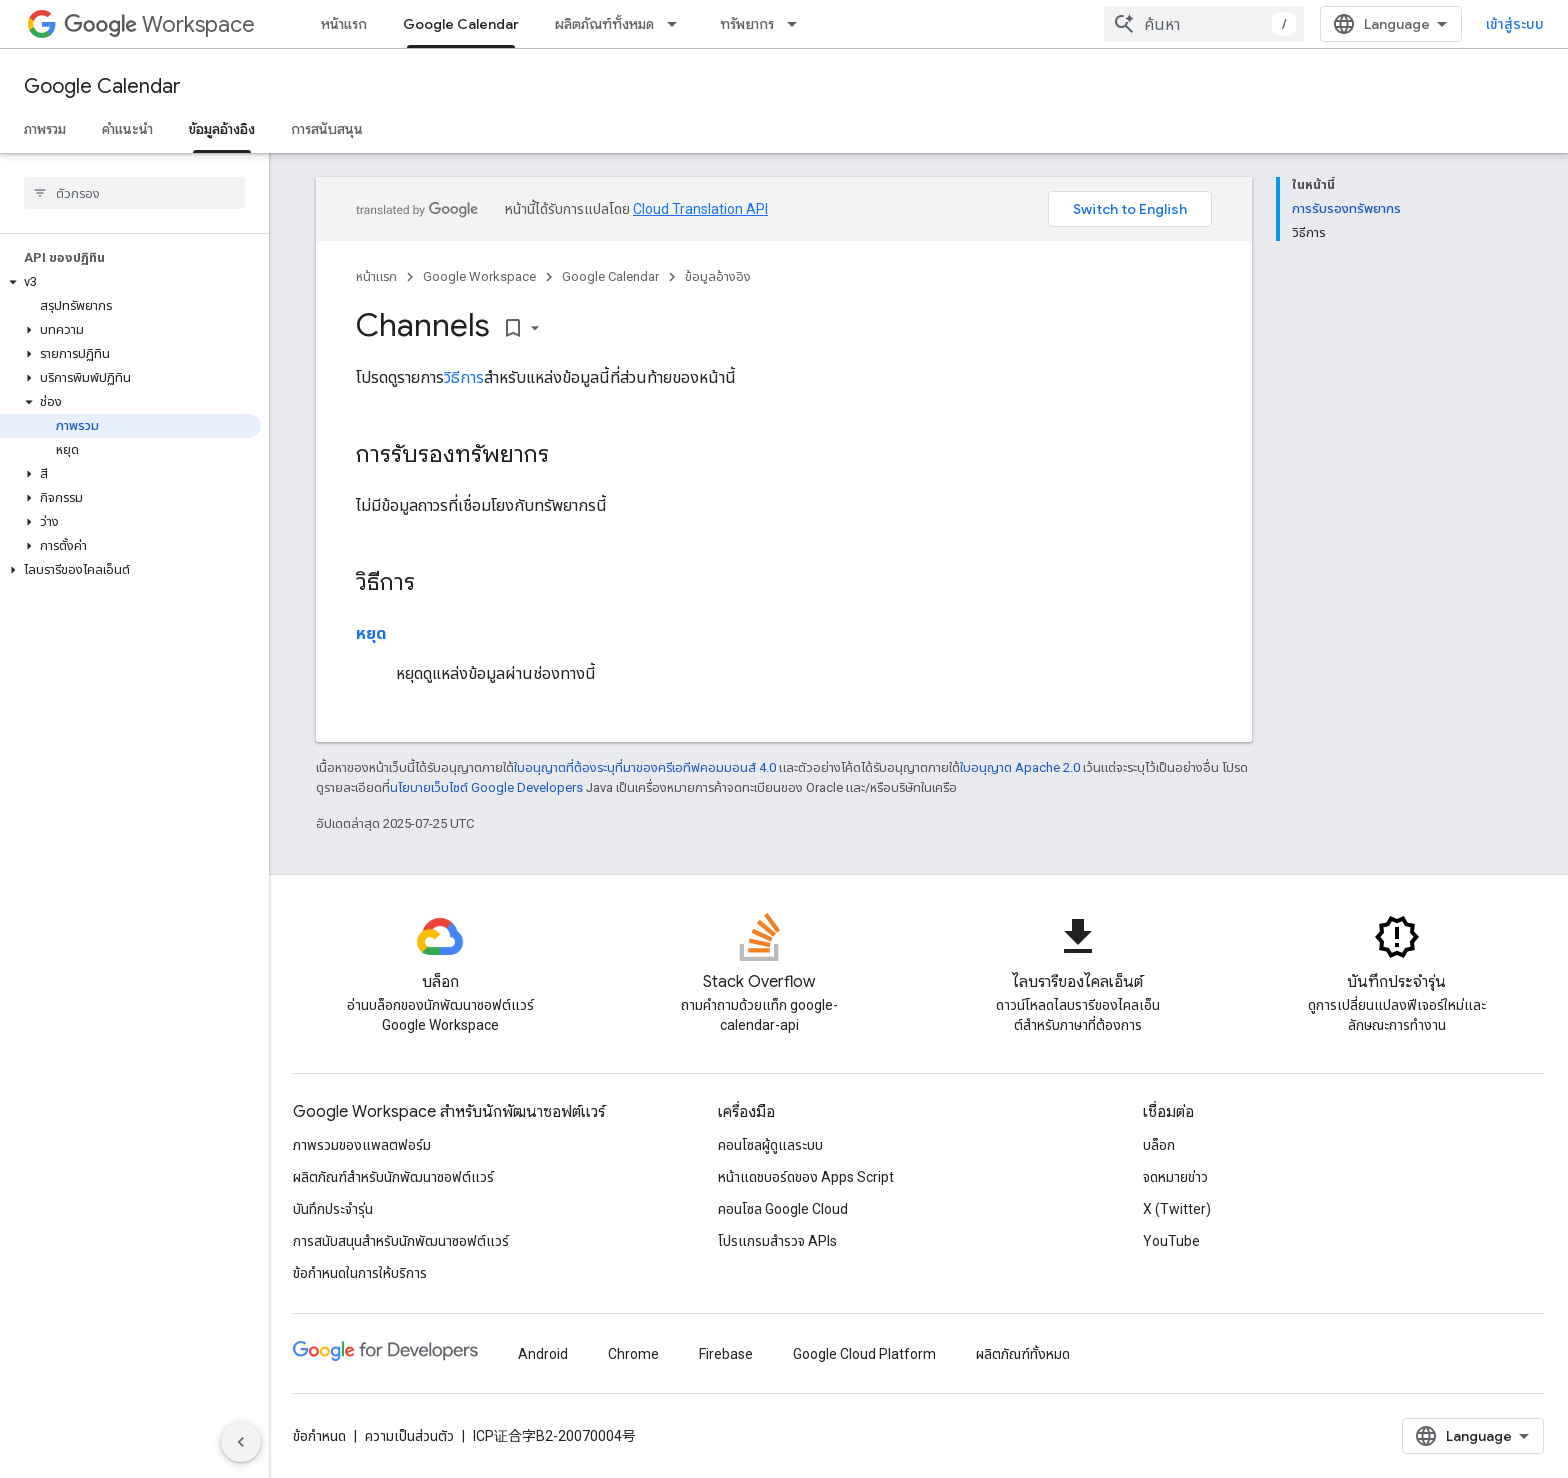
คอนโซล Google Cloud (783, 1209)
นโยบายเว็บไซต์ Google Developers (486, 787)
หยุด (371, 633)
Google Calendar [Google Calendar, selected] (461, 24)
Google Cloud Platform (864, 1354)
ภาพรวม (45, 129)
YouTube (1171, 1241)
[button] (130, 282)
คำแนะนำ (127, 129)
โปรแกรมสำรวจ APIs (777, 1241)
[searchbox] (134, 193)
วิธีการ (464, 377)
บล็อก (1159, 1145)
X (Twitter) (1177, 1209)
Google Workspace (479, 276)
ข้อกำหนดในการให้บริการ (360, 1273)
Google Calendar (102, 86)
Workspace (159, 24)
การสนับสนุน (327, 129)
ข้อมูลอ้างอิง (718, 276)
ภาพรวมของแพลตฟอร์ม (362, 1145)
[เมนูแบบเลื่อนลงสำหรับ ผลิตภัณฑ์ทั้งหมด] (678, 24)
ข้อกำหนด (319, 1436)
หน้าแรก (344, 24)
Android (543, 1354)
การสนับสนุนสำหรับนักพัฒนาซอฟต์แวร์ (401, 1241)
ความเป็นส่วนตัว (409, 1436)
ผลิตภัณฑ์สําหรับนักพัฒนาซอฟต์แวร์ (393, 1177)
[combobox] (1204, 24)
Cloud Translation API (700, 209)
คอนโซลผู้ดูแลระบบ (770, 1145)
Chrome (633, 1354)
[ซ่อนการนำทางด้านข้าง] (241, 1442)
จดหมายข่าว (1175, 1177)
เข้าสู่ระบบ (1515, 24)
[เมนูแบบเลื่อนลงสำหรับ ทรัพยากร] (798, 24)
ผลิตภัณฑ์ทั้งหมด (604, 24)
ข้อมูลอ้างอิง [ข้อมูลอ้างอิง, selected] (222, 129)
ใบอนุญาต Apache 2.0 (1020, 767)
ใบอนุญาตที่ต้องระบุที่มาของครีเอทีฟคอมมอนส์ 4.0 (645, 767)
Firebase (726, 1354)
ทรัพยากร (747, 24)
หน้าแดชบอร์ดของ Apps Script (806, 1177)
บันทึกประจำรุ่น (333, 1209)
